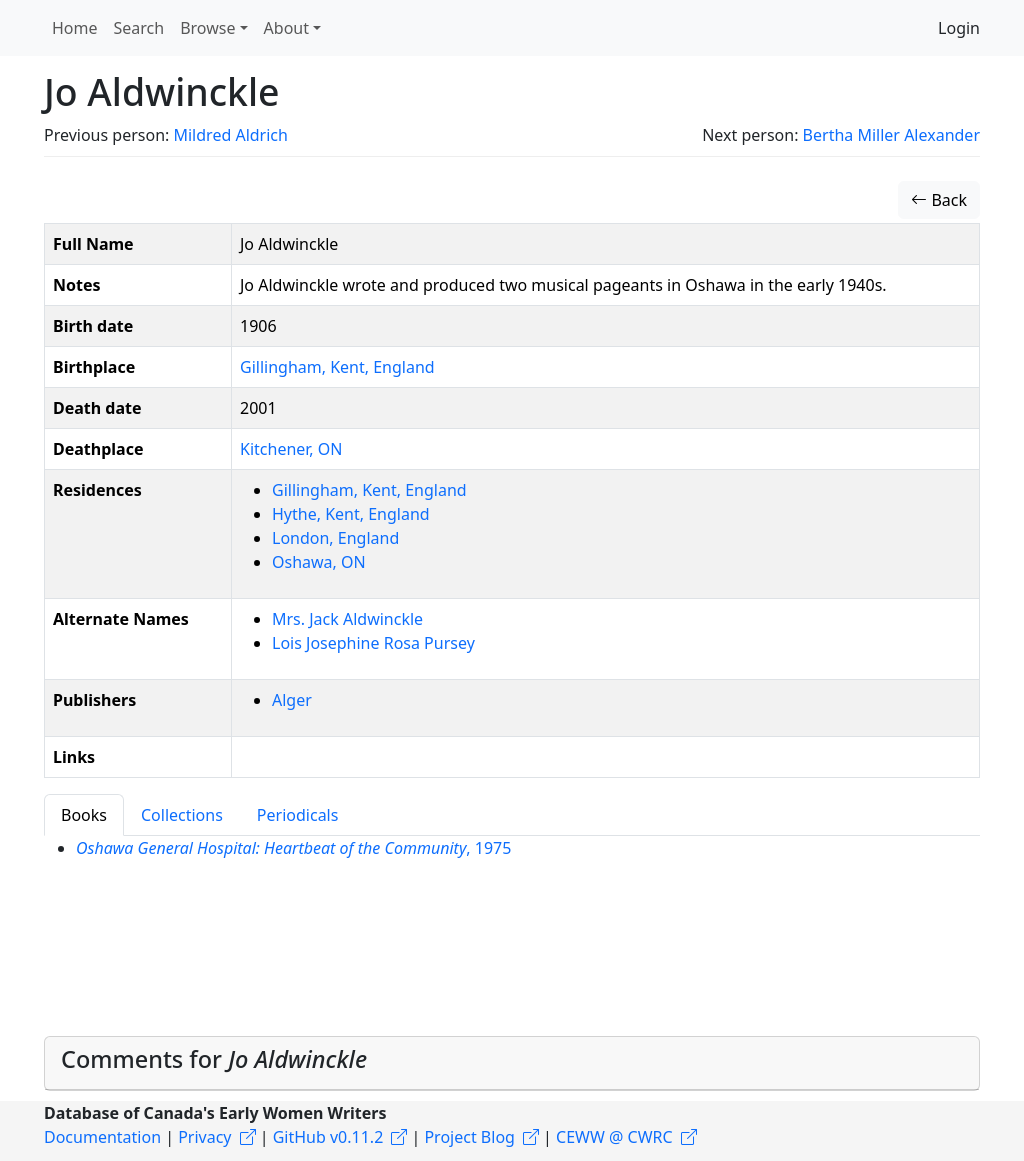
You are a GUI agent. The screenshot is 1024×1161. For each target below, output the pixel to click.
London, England (335, 538)
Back (939, 200)
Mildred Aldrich (230, 135)
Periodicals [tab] (298, 815)
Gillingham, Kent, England (337, 367)
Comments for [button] (214, 1059)
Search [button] (139, 28)
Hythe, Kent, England (351, 514)
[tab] (512, 1063)
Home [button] (75, 28)
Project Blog (469, 1137)
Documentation (102, 1137)
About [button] (286, 28)
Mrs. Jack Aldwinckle (347, 619)
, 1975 (293, 848)
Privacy (204, 1137)
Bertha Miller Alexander (891, 135)
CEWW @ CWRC (614, 1137)
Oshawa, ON (319, 562)
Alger (292, 700)
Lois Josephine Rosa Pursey (373, 643)
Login (959, 28)
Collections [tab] (182, 815)
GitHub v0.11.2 (328, 1137)
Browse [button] (207, 28)
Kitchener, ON (291, 449)
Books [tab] (84, 815)
